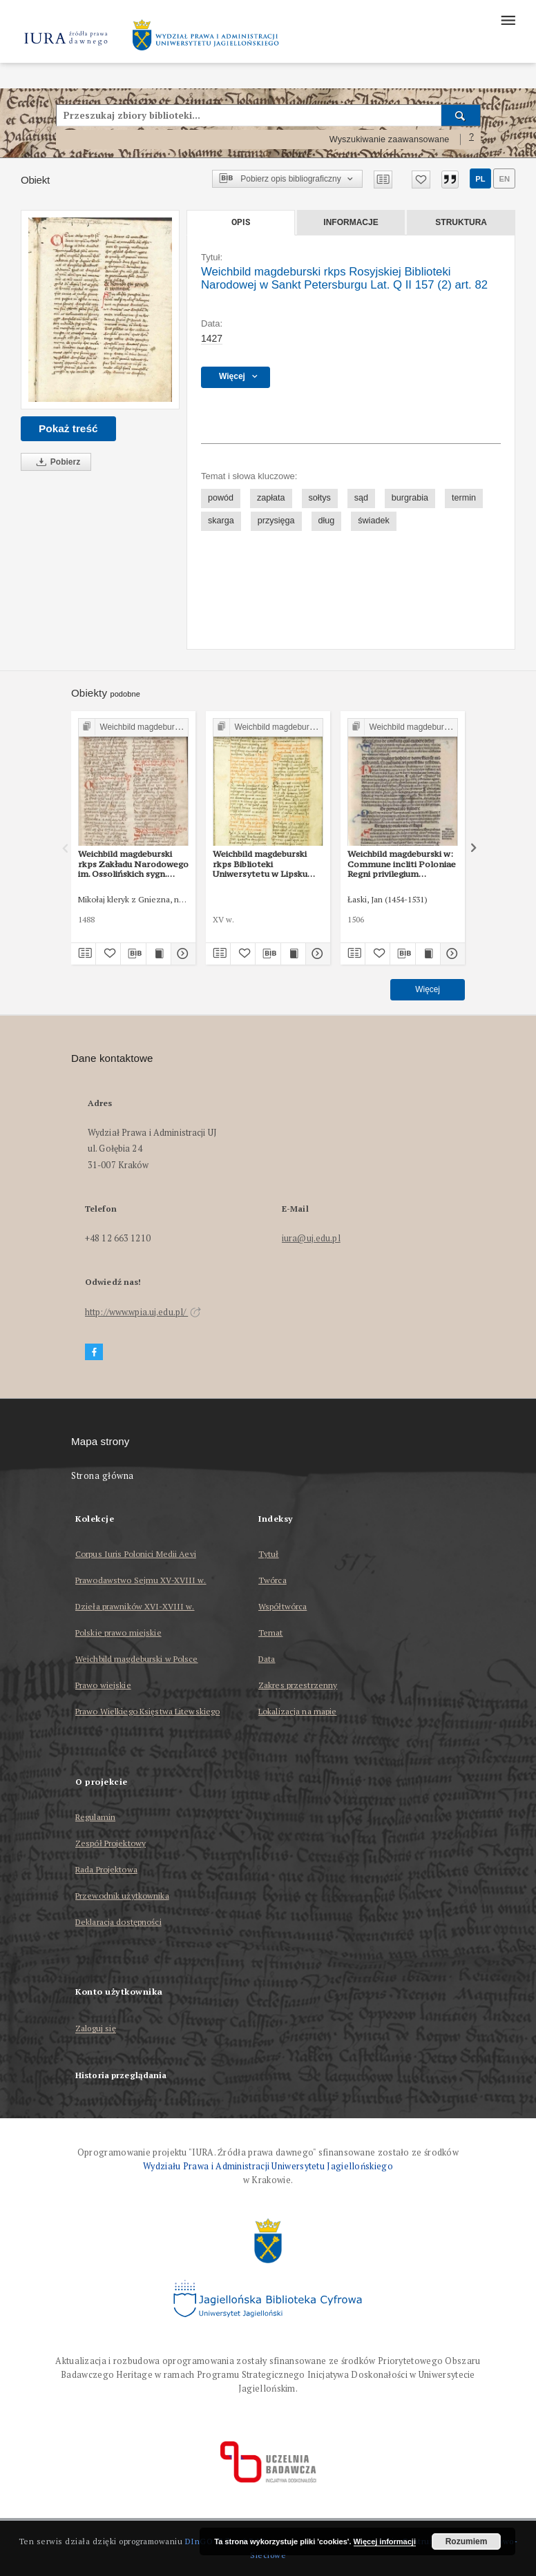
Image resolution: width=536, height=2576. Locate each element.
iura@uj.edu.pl (311, 1238)
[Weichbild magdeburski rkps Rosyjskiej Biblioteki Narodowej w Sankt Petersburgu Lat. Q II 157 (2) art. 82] (100, 309)
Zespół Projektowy (110, 1843)
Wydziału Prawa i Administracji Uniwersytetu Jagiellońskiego (268, 2166)
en (504, 179)
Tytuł (268, 1554)
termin (464, 498)
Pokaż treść (68, 428)
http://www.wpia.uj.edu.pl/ (143, 1312)
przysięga (276, 520)
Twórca (272, 1580)
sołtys (320, 498)
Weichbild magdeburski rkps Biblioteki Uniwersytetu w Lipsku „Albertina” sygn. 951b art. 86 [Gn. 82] (268, 864)
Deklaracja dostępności (118, 1922)
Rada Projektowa (106, 1869)
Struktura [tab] (461, 222)
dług (326, 520)
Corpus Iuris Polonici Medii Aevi (135, 1554)
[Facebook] (94, 1352)
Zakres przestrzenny (297, 1685)
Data (266, 1659)
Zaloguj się (95, 2028)
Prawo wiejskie (103, 1685)
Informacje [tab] (350, 222)
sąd (361, 498)
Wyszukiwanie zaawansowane (389, 139)
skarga (221, 520)
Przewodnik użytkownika (122, 1895)
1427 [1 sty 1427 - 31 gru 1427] (211, 338)
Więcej (427, 989)
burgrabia (410, 498)
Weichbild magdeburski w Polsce (136, 1659)
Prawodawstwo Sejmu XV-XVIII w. (141, 1580)
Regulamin (95, 1817)
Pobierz (56, 462)
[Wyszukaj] (461, 115)
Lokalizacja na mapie (297, 1711)
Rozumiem (467, 2541)
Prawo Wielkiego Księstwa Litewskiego (147, 1711)
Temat (270, 1632)
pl (480, 179)
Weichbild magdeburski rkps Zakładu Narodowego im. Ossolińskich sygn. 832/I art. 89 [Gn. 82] (133, 864)
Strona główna (102, 1476)
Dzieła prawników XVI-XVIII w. (134, 1606)
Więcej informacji (385, 2541)
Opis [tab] (240, 222)
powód (220, 498)
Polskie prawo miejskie (118, 1632)
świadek (374, 520)
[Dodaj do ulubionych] (421, 179)
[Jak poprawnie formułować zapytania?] (472, 139)
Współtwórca (282, 1606)
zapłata (271, 498)
